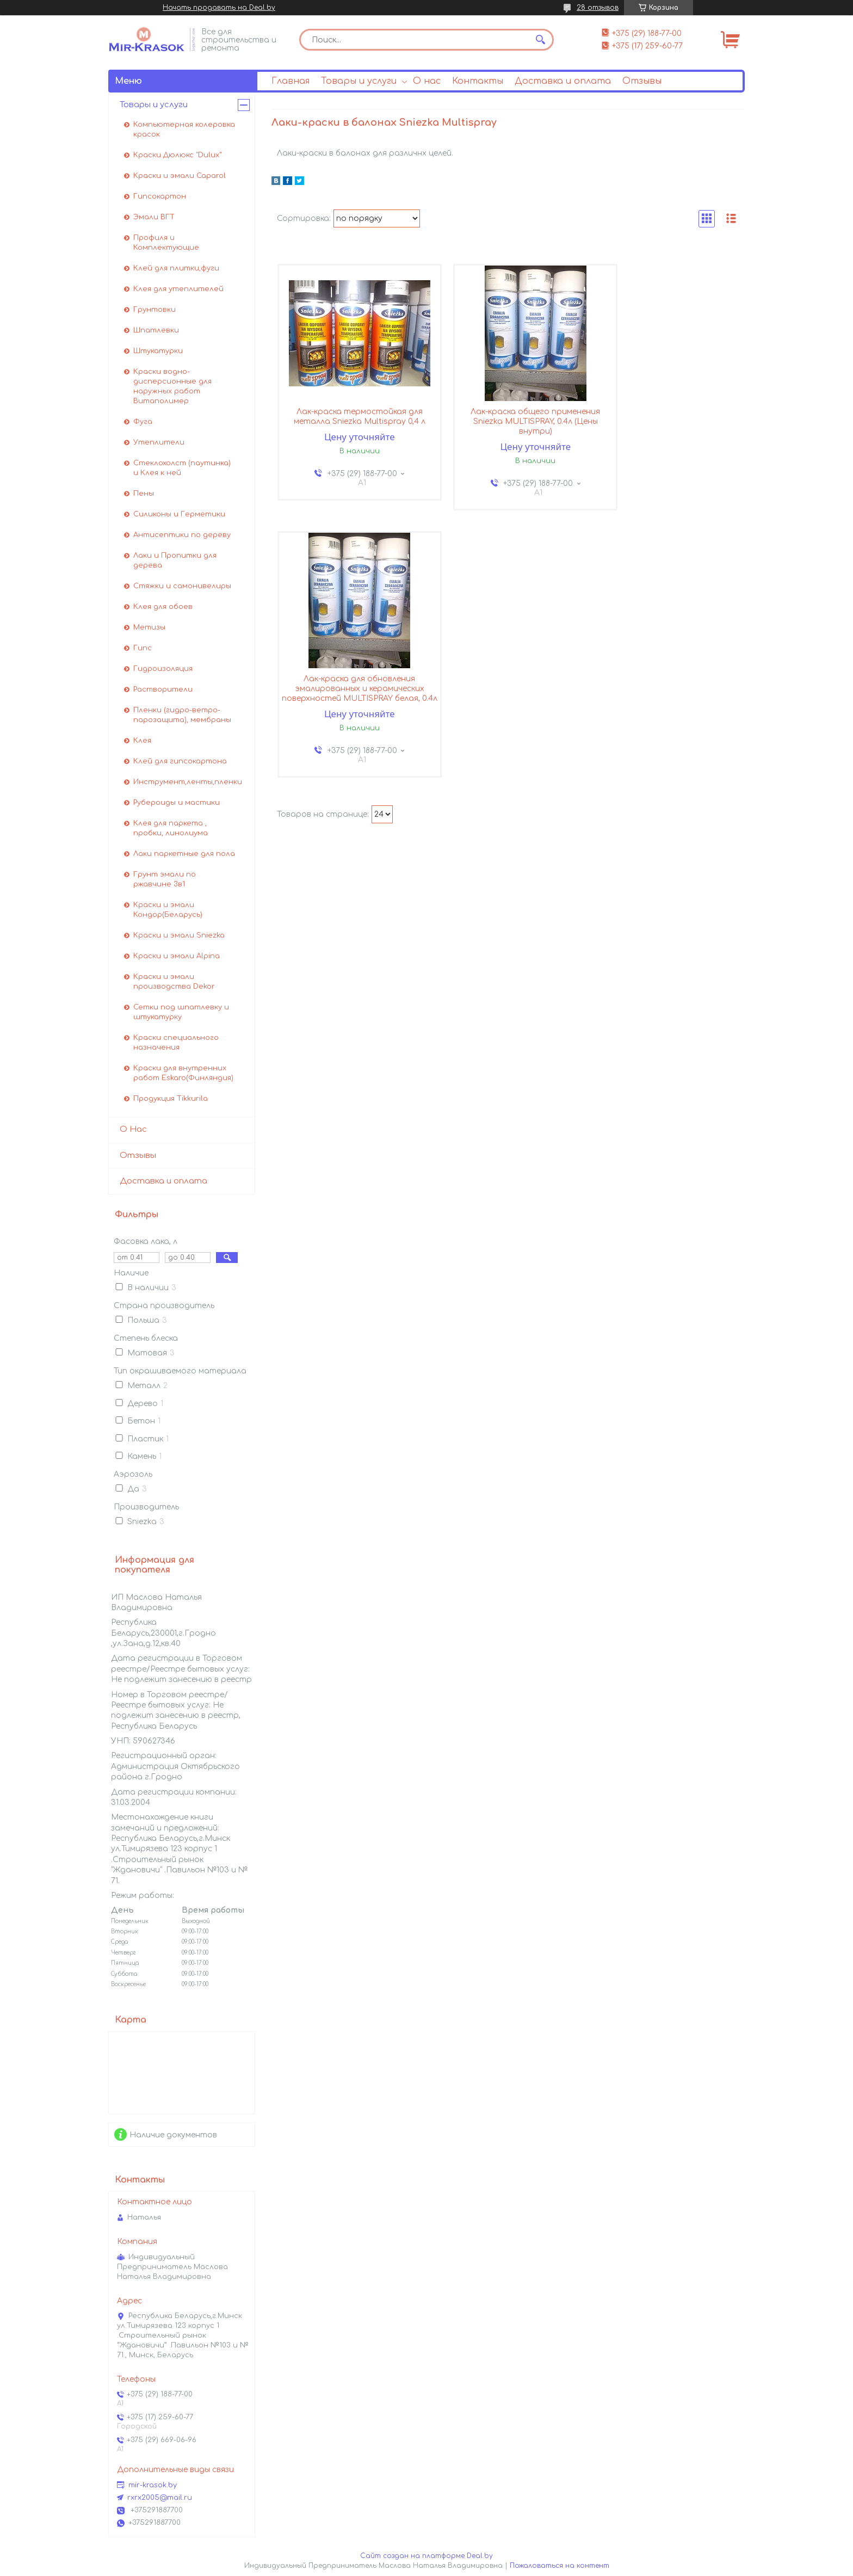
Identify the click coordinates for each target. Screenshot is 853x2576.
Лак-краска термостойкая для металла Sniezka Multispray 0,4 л (350, 418)
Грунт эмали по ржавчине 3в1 (164, 879)
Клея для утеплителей (178, 289)
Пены (143, 493)
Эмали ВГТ (154, 217)
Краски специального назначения (176, 1042)
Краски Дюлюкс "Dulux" (177, 155)
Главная (290, 81)
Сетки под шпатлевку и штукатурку (181, 1012)
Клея (142, 740)
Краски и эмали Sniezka (179, 935)
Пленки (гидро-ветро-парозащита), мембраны (182, 715)
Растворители (163, 689)
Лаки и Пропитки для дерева (175, 560)
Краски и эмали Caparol (179, 176)
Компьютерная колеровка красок (184, 129)
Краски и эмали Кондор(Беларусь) (167, 910)
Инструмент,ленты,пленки (187, 782)
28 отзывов (598, 7)
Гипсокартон (159, 196)
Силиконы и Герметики (179, 514)
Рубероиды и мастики (176, 802)
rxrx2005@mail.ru (159, 2497)
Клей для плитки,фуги (176, 268)
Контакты (477, 81)
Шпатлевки (156, 330)
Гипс (142, 648)
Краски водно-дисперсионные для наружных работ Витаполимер (172, 386)
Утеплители (158, 442)
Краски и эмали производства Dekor (174, 981)
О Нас (133, 1129)
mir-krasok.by (152, 2485)
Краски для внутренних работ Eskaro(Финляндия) (183, 1073)
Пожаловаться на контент (559, 2565)
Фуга (142, 422)
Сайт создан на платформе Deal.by (426, 2556)
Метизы (149, 627)
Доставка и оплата (563, 81)
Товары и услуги (359, 81)
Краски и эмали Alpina (176, 956)
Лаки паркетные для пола (184, 854)
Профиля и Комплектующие (166, 242)
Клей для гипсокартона (180, 761)
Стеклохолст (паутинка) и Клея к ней (182, 468)
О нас (427, 81)
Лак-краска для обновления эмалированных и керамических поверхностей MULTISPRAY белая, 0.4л (666, 428)
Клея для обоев (163, 607)
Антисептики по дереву (182, 535)
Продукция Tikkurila (170, 1098)
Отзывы (642, 81)
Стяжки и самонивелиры (182, 586)
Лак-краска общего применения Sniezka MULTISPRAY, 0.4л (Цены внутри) (508, 423)
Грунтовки (154, 309)
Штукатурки (158, 351)
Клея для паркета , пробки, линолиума (170, 828)
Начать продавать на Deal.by (219, 7)
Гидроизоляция (163, 669)
